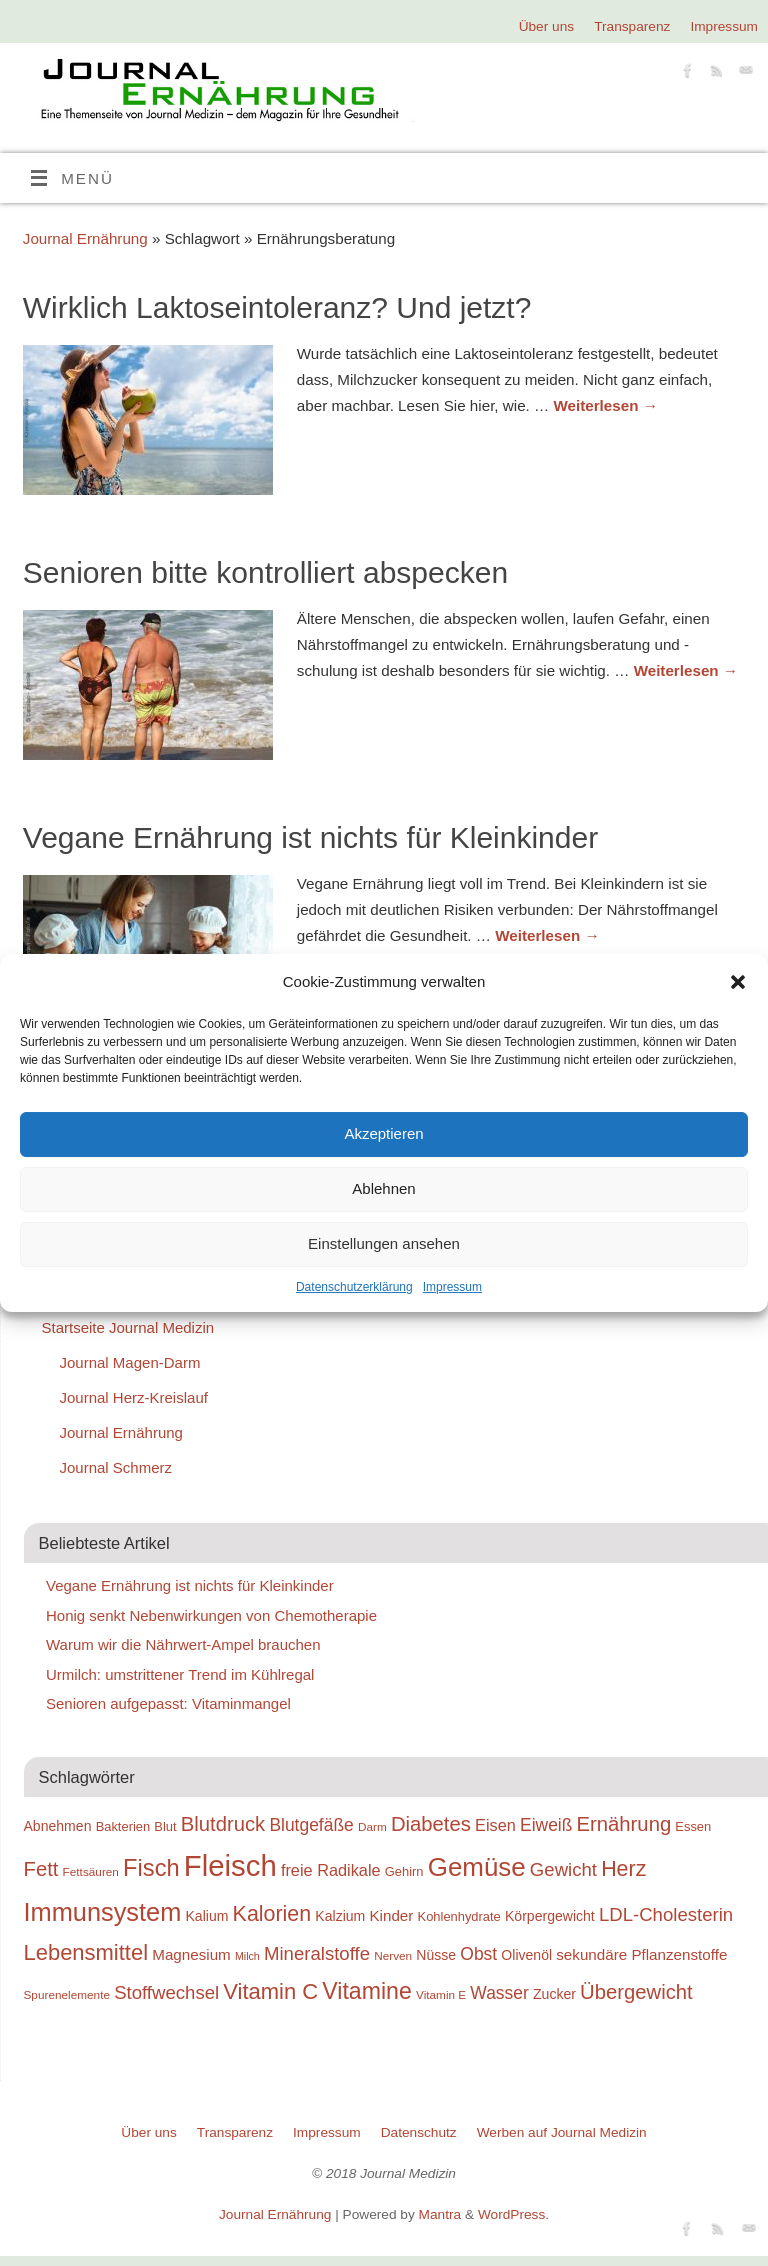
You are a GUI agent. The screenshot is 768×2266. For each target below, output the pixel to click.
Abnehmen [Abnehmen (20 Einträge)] (58, 1826)
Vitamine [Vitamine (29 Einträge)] (367, 1991)
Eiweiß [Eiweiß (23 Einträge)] (546, 1825)
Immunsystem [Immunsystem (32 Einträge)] (103, 1912)
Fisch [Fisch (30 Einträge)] (151, 1868)
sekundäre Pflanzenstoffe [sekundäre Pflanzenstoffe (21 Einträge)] (641, 1954)
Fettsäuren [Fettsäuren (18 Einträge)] (91, 1871)
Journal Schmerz (116, 1467)
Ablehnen (383, 1188)
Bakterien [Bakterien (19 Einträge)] (123, 1826)
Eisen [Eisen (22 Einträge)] (495, 1825)
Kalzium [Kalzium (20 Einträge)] (340, 1916)
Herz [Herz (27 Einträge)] (623, 1869)
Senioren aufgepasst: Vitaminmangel (168, 1703)
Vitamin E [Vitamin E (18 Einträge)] (441, 1994)
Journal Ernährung (85, 238)
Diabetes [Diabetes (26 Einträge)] (431, 1824)
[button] (738, 982)
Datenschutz (419, 2132)
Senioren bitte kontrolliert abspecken (265, 572)
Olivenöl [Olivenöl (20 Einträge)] (526, 1955)
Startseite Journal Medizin (128, 1327)
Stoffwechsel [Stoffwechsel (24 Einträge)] (166, 1992)
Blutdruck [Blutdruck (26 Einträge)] (223, 1824)
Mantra (440, 2214)
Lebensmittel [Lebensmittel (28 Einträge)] (86, 1952)
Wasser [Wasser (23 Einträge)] (499, 1993)
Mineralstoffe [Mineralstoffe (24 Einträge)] (317, 1953)
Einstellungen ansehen (384, 1243)
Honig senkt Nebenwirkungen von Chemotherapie (211, 1615)
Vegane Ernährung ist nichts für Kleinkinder (310, 837)
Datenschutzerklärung (354, 1287)
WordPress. (513, 2214)
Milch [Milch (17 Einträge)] (247, 1956)
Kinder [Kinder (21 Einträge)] (391, 1915)
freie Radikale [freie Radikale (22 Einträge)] (331, 1870)
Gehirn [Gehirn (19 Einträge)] (404, 1871)
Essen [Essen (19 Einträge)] (693, 1826)
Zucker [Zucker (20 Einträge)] (554, 1994)
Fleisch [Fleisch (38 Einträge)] (230, 1865)
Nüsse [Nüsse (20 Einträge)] (436, 1955)
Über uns (546, 26)
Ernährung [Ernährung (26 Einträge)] (624, 1824)
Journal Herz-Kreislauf (134, 1397)
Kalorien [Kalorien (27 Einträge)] (272, 1914)
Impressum (452, 1287)
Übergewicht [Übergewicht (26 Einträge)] (636, 1992)
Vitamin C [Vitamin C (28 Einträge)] (270, 1991)
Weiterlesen (605, 405)
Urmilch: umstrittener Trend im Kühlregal (180, 1674)
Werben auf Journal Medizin (562, 2132)
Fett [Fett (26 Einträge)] (41, 1869)
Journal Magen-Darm (130, 1362)
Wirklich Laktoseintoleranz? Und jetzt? (277, 307)
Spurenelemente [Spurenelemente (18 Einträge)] (67, 1994)
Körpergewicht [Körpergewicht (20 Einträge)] (550, 1916)
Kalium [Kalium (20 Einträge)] (207, 1916)
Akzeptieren (383, 1133)
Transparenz (632, 26)
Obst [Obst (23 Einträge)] (478, 1954)
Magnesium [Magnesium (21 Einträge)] (191, 1954)
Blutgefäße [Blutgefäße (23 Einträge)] (311, 1825)
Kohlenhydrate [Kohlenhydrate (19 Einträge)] (459, 1916)
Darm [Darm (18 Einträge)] (372, 1826)
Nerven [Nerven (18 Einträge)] (393, 1955)
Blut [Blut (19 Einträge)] (165, 1826)
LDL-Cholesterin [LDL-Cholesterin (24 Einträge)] (666, 1914)
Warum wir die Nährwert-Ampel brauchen (183, 1644)
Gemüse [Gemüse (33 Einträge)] (477, 1867)
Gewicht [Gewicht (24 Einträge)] (563, 1869)
